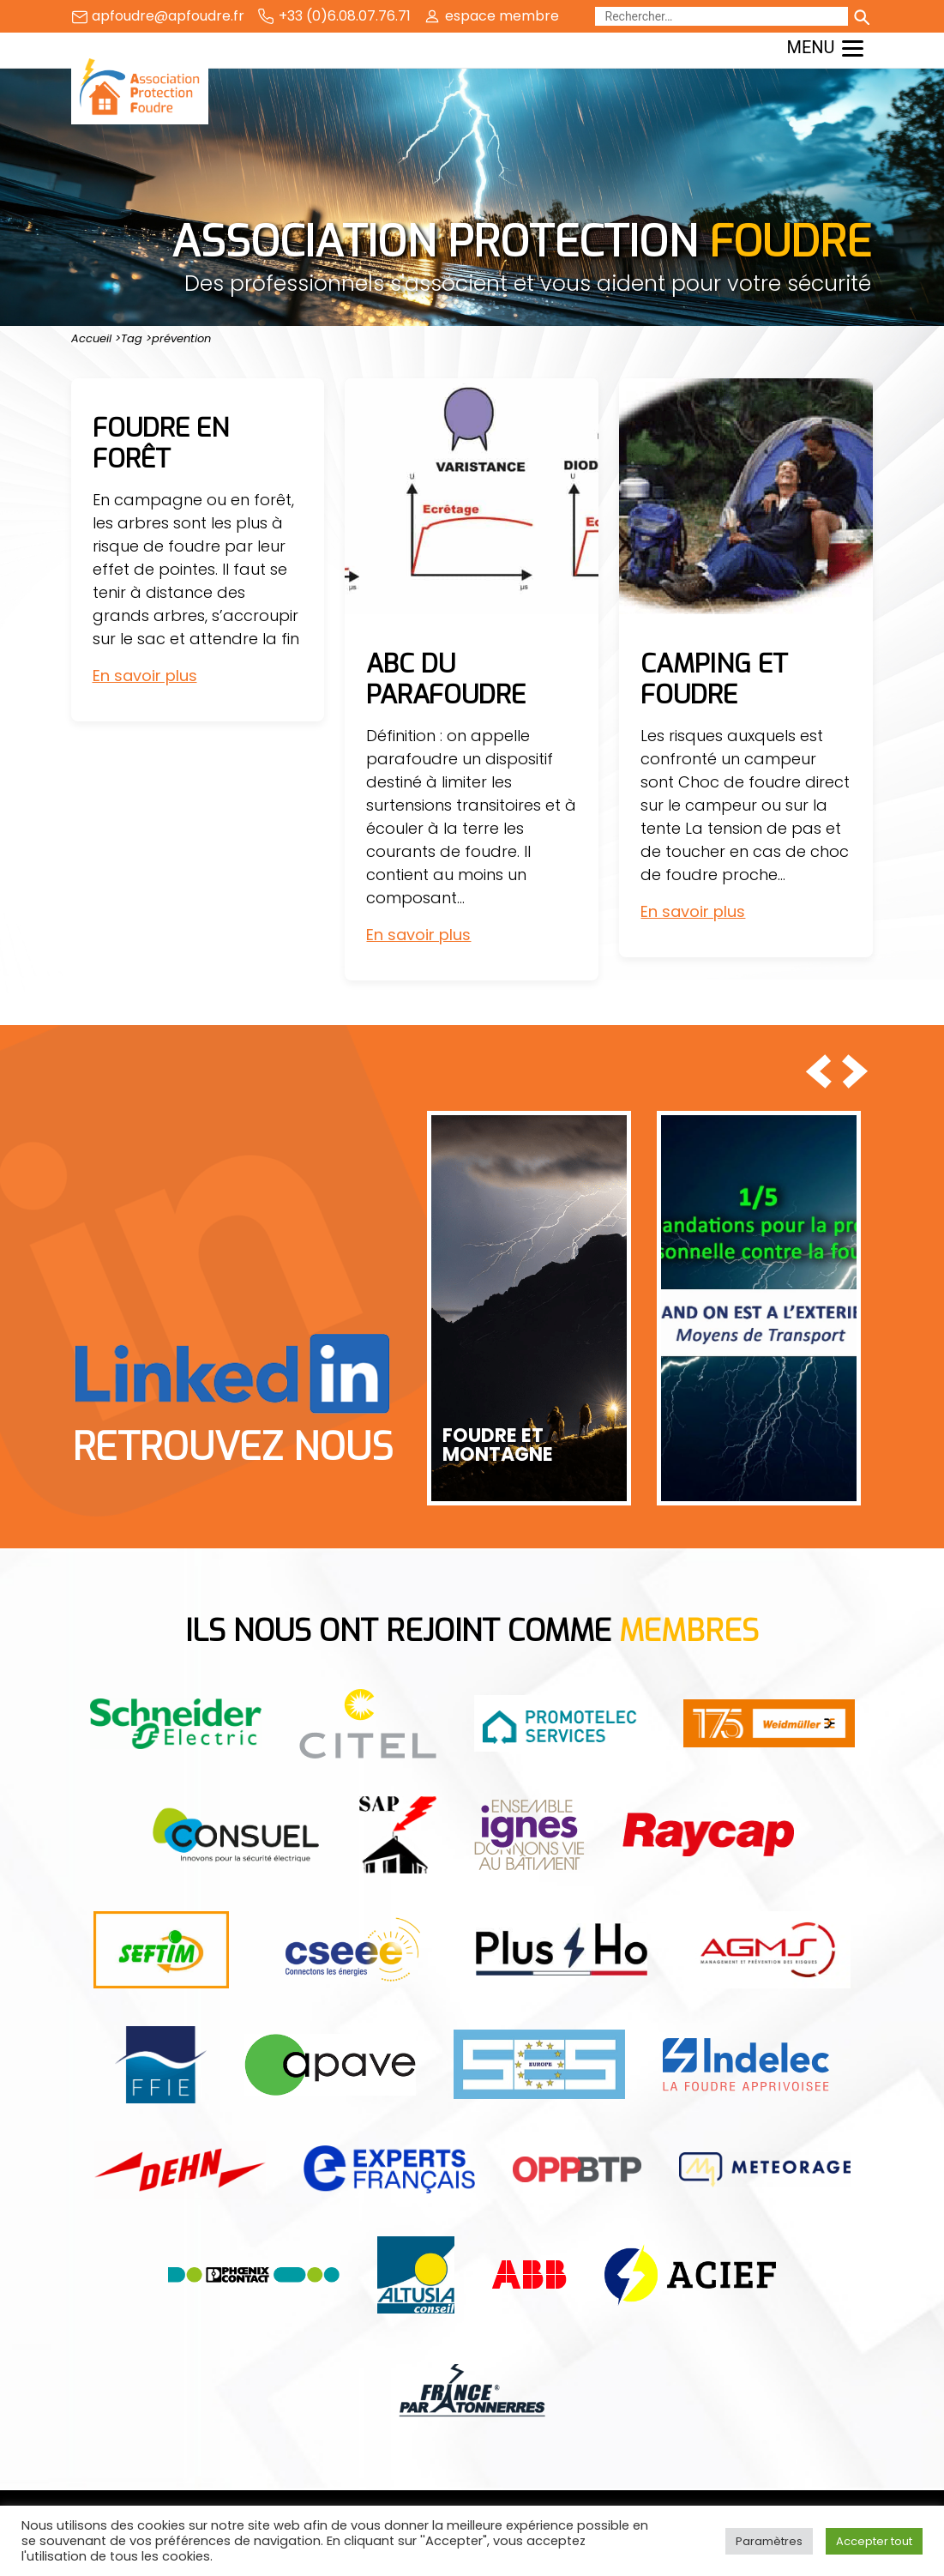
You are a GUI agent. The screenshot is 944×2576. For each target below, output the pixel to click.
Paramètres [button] (769, 2541)
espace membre (502, 16)
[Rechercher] (721, 16)
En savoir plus (145, 675)
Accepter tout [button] (874, 2541)
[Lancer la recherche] (861, 16)
